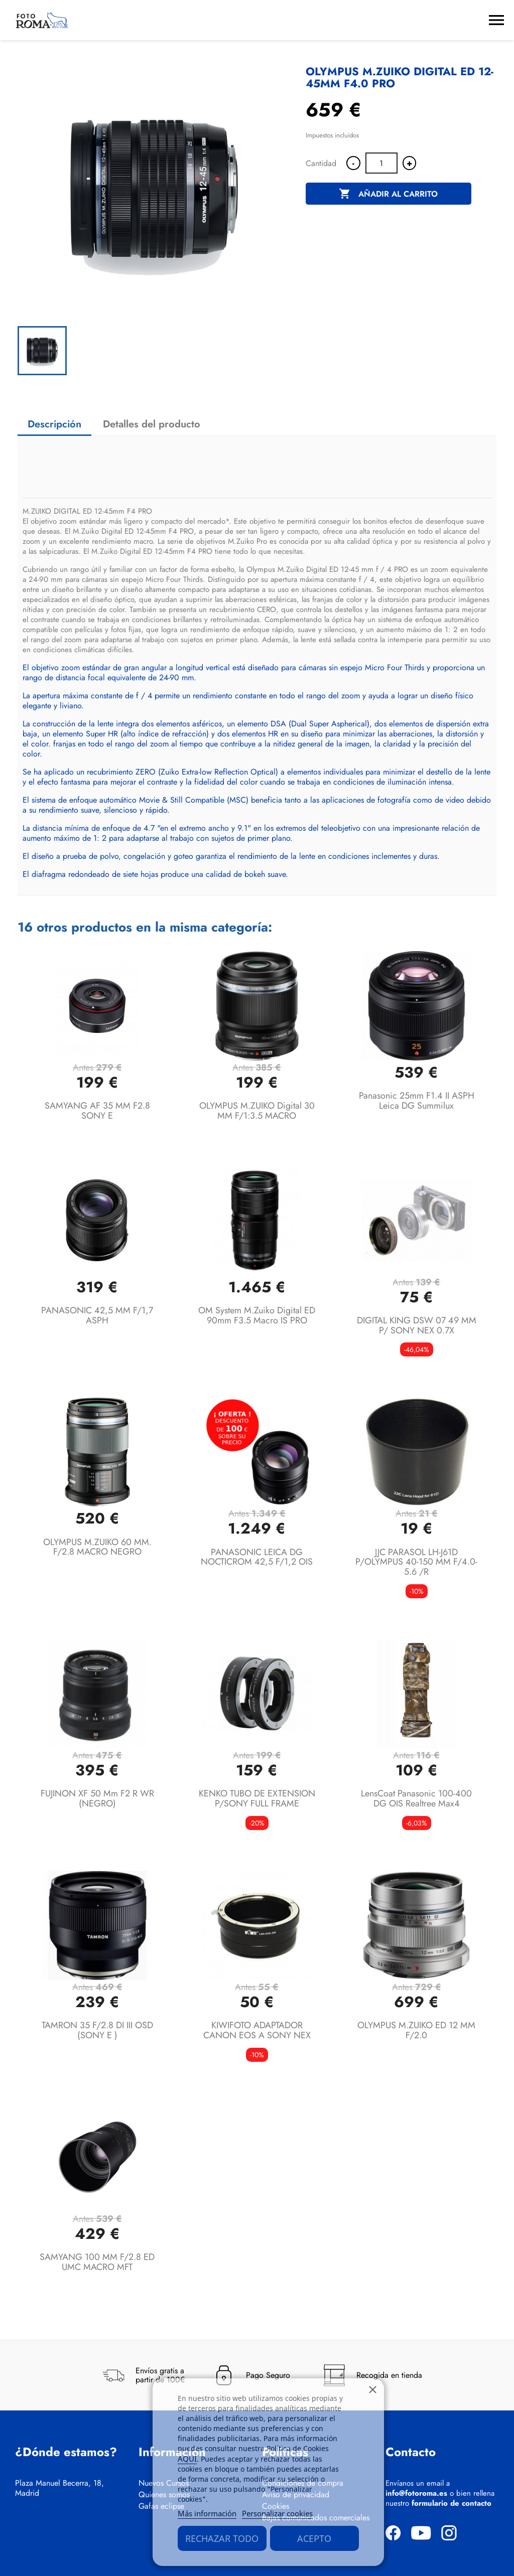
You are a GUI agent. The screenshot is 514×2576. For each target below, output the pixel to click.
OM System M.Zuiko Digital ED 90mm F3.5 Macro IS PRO (256, 1315)
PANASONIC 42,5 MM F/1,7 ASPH (97, 1315)
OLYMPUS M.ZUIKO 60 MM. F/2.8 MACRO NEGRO (97, 1547)
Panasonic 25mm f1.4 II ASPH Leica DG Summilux (416, 1100)
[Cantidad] (381, 163)
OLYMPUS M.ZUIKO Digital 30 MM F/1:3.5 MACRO (257, 1110)
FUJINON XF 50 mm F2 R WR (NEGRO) (97, 1798)
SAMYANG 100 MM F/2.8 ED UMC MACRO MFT (97, 2262)
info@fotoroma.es (416, 2493)
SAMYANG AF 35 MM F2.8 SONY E (97, 1110)
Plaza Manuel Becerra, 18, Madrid (59, 2488)
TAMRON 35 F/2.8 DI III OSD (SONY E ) (97, 2030)
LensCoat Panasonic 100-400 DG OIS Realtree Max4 (416, 1798)
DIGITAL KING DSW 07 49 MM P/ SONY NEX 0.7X (416, 1325)
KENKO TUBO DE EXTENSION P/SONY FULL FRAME (257, 1798)
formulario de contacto (451, 2503)
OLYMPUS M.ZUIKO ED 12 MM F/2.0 (416, 2030)
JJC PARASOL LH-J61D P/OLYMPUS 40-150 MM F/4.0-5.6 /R (416, 1562)
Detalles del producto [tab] (151, 424)
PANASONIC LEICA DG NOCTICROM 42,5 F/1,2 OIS (257, 1557)
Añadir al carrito (388, 194)
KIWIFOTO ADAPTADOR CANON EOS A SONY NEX (257, 2030)
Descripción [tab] (54, 424)
